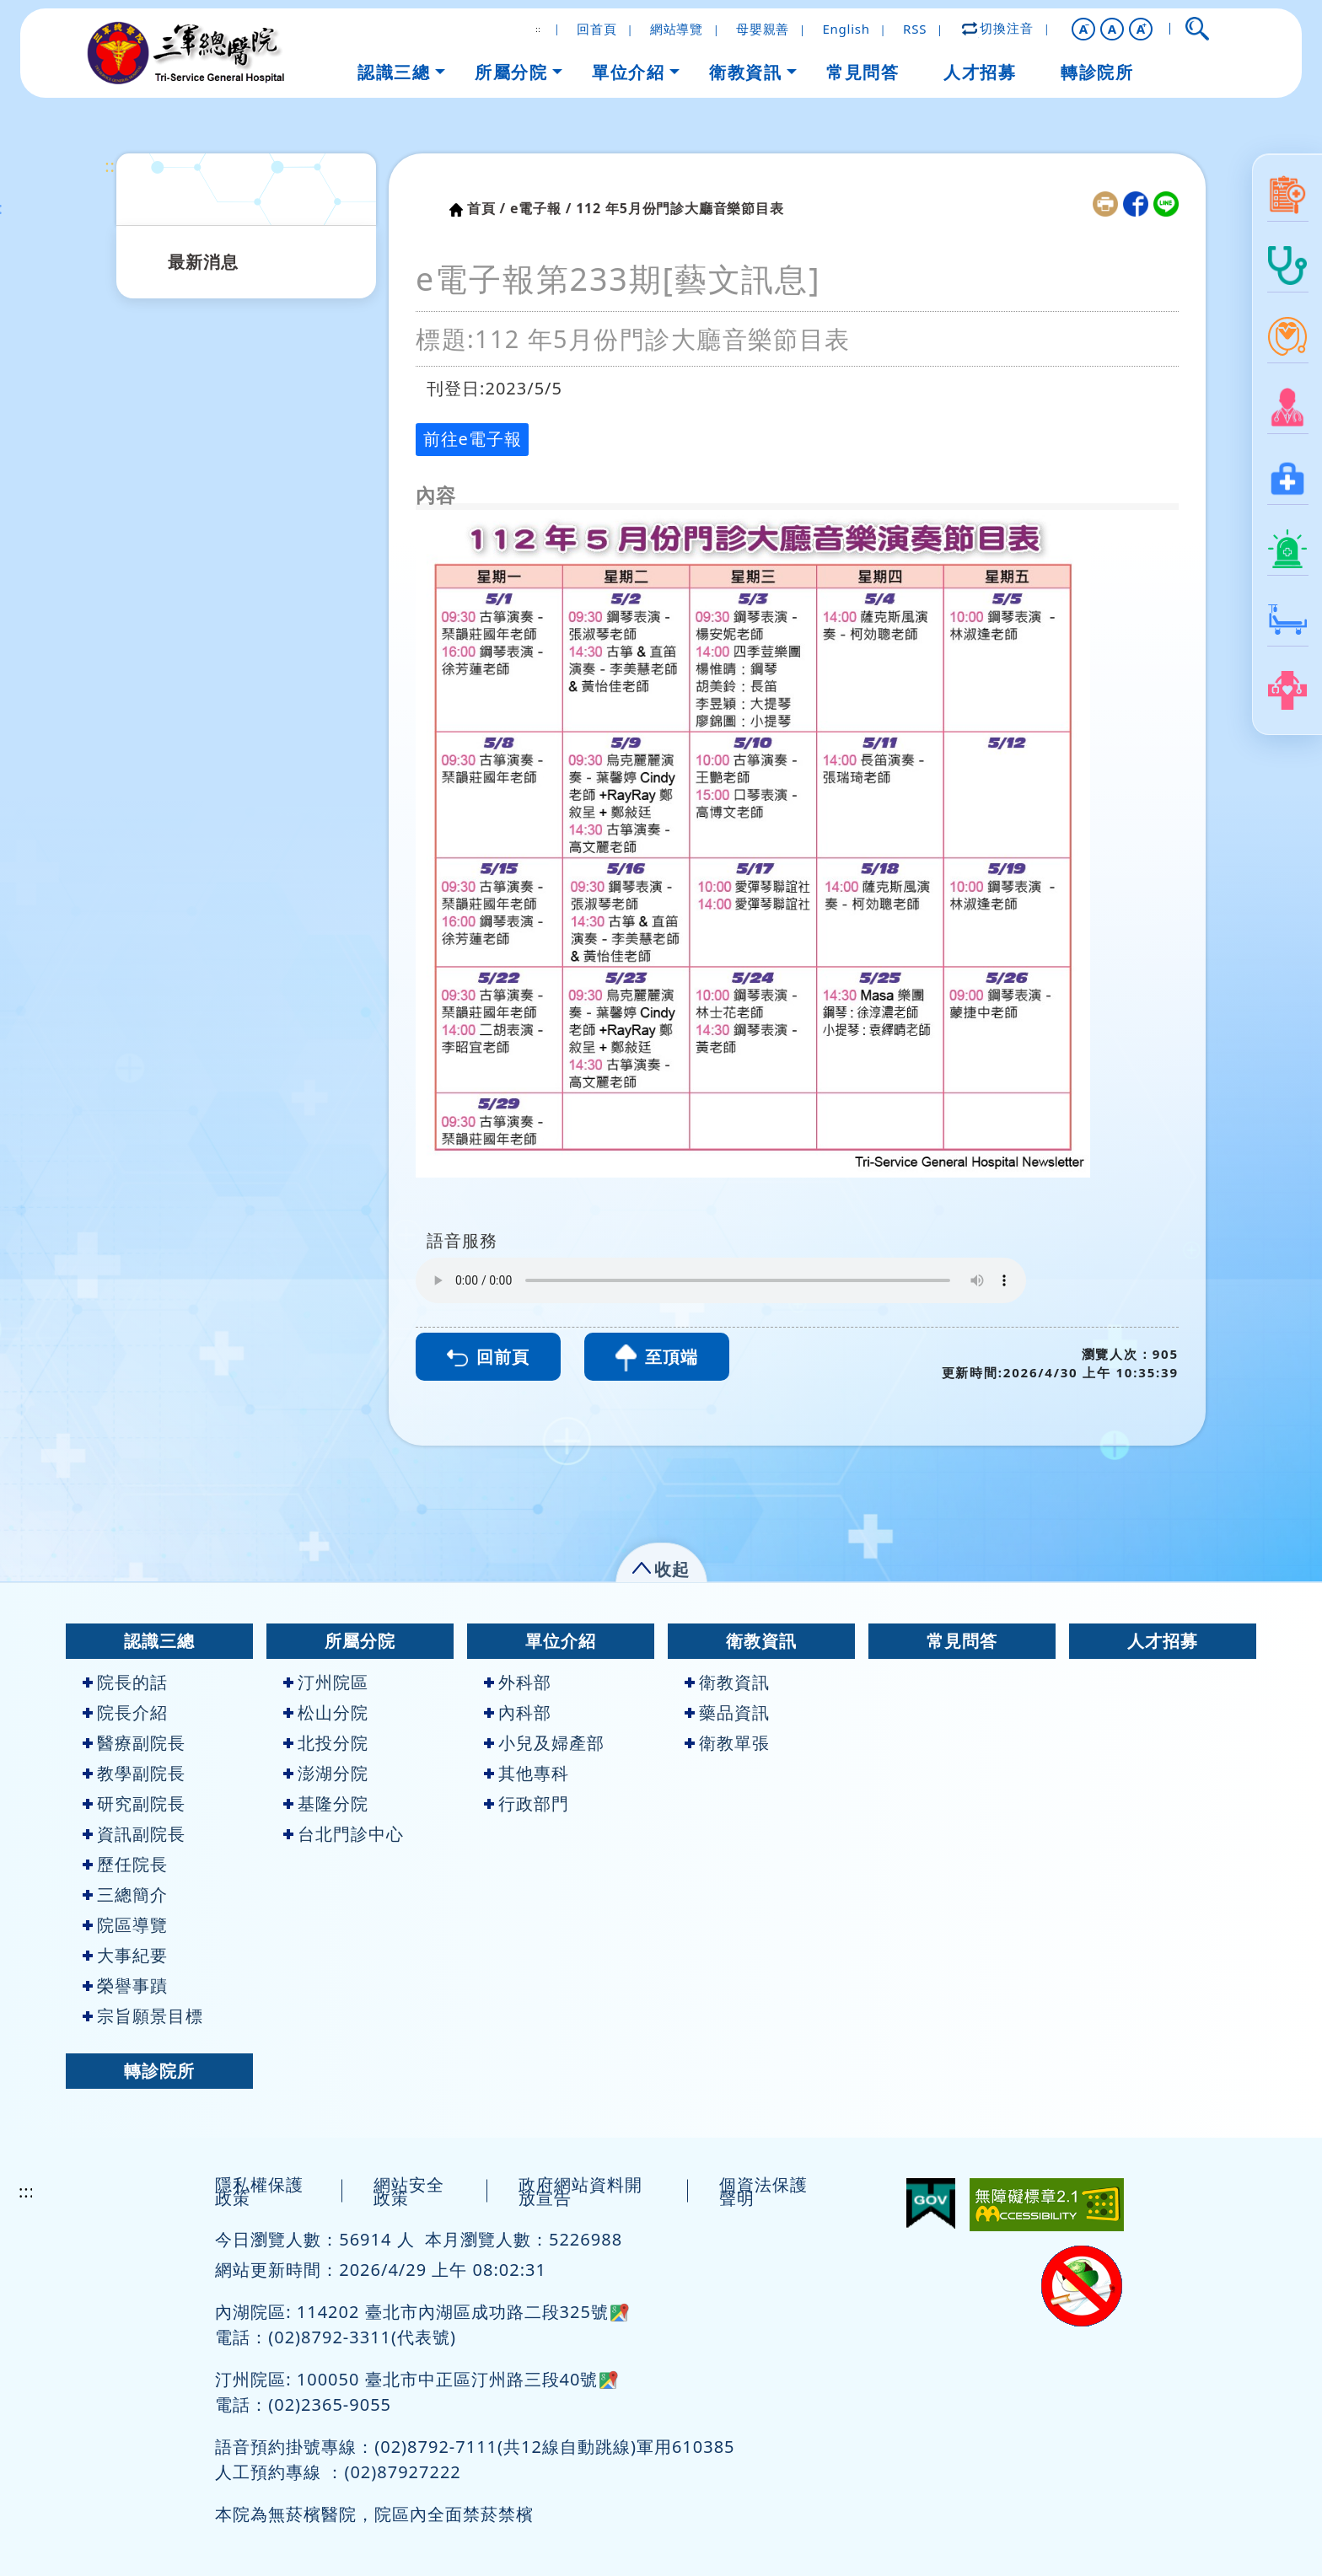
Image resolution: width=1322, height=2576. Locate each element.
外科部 (517, 1682)
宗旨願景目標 (143, 2015)
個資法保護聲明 (763, 2191)
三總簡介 (125, 1894)
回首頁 (596, 28)
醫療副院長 (134, 1742)
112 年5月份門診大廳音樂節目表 (679, 208)
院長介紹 (125, 1712)
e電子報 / (541, 208)
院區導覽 (125, 1924)
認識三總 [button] (393, 72)
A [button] (1112, 28)
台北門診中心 (343, 1833)
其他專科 (526, 1773)
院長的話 (125, 1682)
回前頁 (488, 1356)
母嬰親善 (762, 28)
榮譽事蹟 (125, 1985)
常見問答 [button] (862, 72)
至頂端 (656, 1357)
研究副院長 (134, 1803)
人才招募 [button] (979, 72)
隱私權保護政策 (259, 2191)
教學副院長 (134, 1773)
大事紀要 (125, 1955)
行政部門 (526, 1803)
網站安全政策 (408, 2191)
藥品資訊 (727, 1712)
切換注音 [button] (998, 27)
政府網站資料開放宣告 (580, 2191)
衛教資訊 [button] (745, 72)
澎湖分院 (325, 1773)
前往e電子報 (472, 438)
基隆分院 (325, 1803)
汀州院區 (325, 1682)
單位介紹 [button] (628, 72)
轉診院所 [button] (1097, 72)
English (845, 28)
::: (113, 165)
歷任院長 (125, 1864)
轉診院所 (159, 2070)
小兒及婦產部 (544, 1742)
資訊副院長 (134, 1833)
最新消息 (203, 261)
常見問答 (962, 1640)
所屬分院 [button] (511, 72)
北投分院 (325, 1742)
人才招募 (1162, 1640)
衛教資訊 (761, 1640)
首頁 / (486, 208)
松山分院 (325, 1712)
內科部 (517, 1712)
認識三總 (159, 1640)
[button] (1083, 29)
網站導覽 (676, 28)
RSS (915, 28)
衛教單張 (727, 1742)
